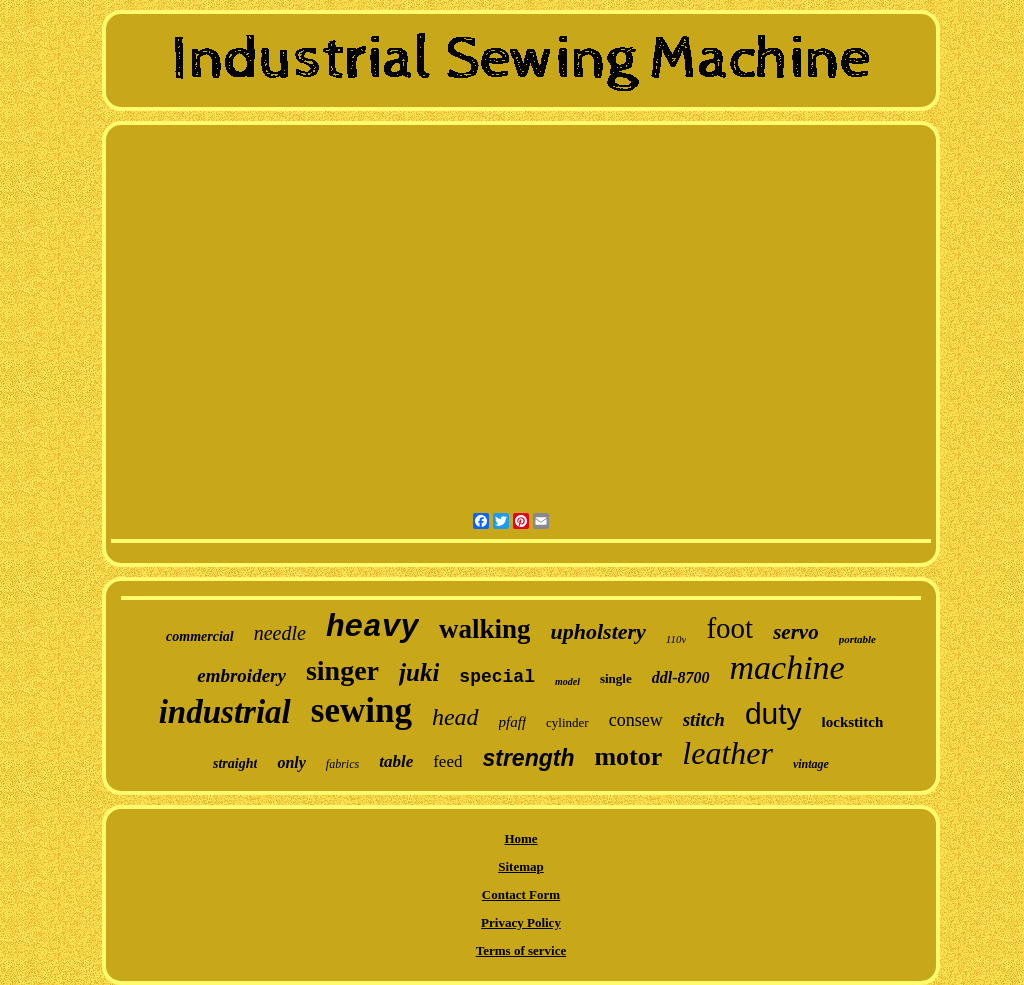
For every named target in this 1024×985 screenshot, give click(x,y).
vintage (811, 764)
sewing (361, 710)
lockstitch (853, 722)
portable (857, 639)
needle (280, 633)
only (291, 762)
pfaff (513, 722)
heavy (372, 627)
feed (447, 761)
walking (485, 629)
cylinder (567, 722)
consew (636, 720)
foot (729, 628)
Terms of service (521, 950)
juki (419, 672)
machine (787, 667)
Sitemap (521, 866)
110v (676, 639)
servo (796, 632)
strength (528, 758)
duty (773, 713)
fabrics (342, 764)
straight (235, 763)
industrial (225, 712)
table (396, 761)
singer (342, 670)
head (455, 717)
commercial (200, 636)
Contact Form (521, 894)
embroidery (241, 675)
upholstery (597, 631)
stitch (704, 719)
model (567, 681)
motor (628, 756)
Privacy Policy (521, 922)
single (616, 678)
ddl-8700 (681, 677)
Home (520, 838)
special (497, 677)
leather (727, 753)
